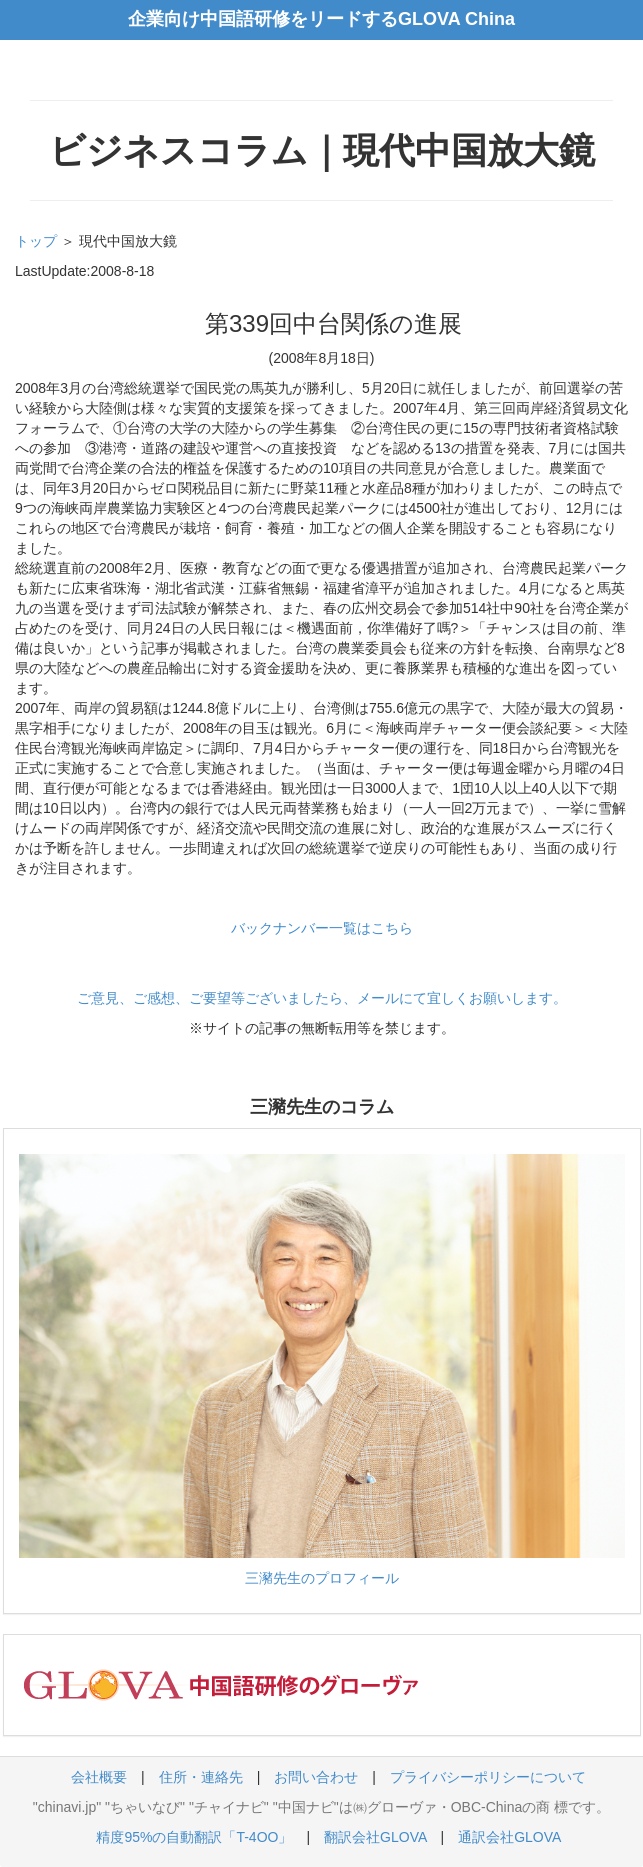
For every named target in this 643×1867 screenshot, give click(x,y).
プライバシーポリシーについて (488, 1777)
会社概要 (99, 1777)
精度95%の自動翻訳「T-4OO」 (194, 1837)
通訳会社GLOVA (509, 1837)
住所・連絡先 (201, 1777)
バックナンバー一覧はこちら (322, 928)
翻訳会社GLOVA (375, 1837)
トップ (36, 241)
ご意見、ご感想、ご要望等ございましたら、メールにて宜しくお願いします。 (322, 998)
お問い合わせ (316, 1777)
